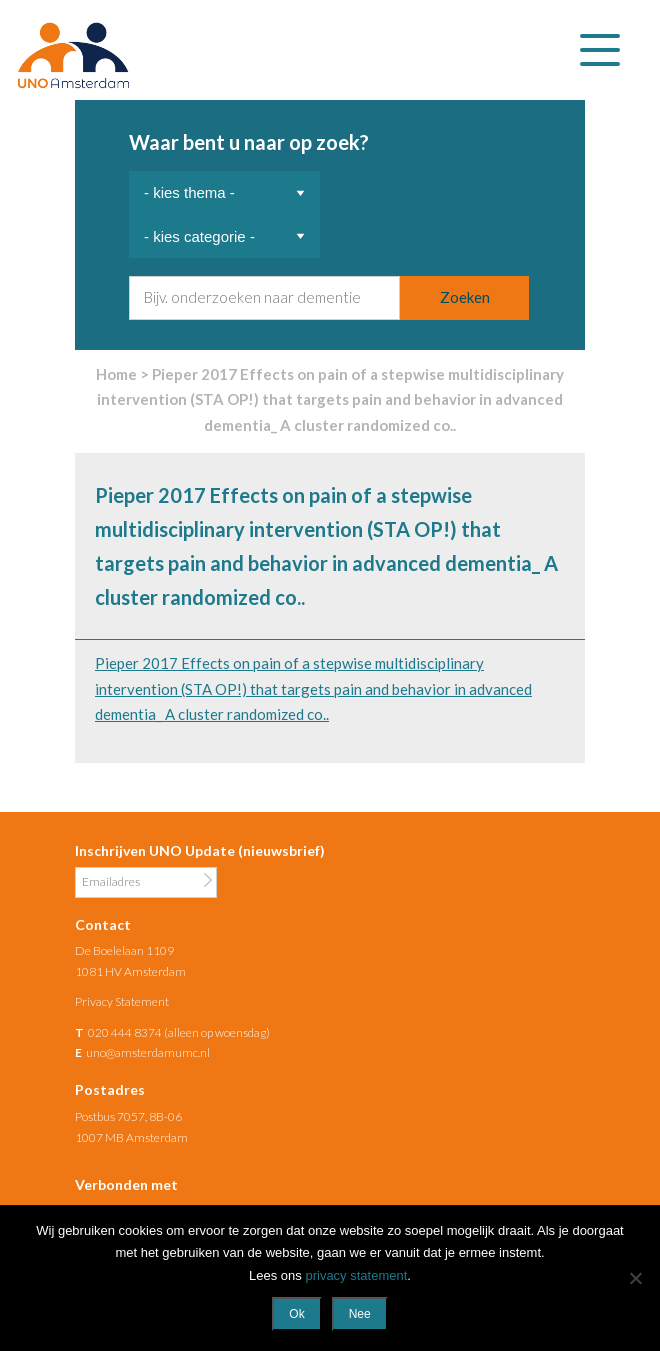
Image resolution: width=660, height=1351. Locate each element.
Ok (296, 1314)
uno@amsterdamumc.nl (148, 1052)
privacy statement (356, 1275)
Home (116, 374)
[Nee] (635, 1278)
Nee (360, 1314)
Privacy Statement (122, 1001)
